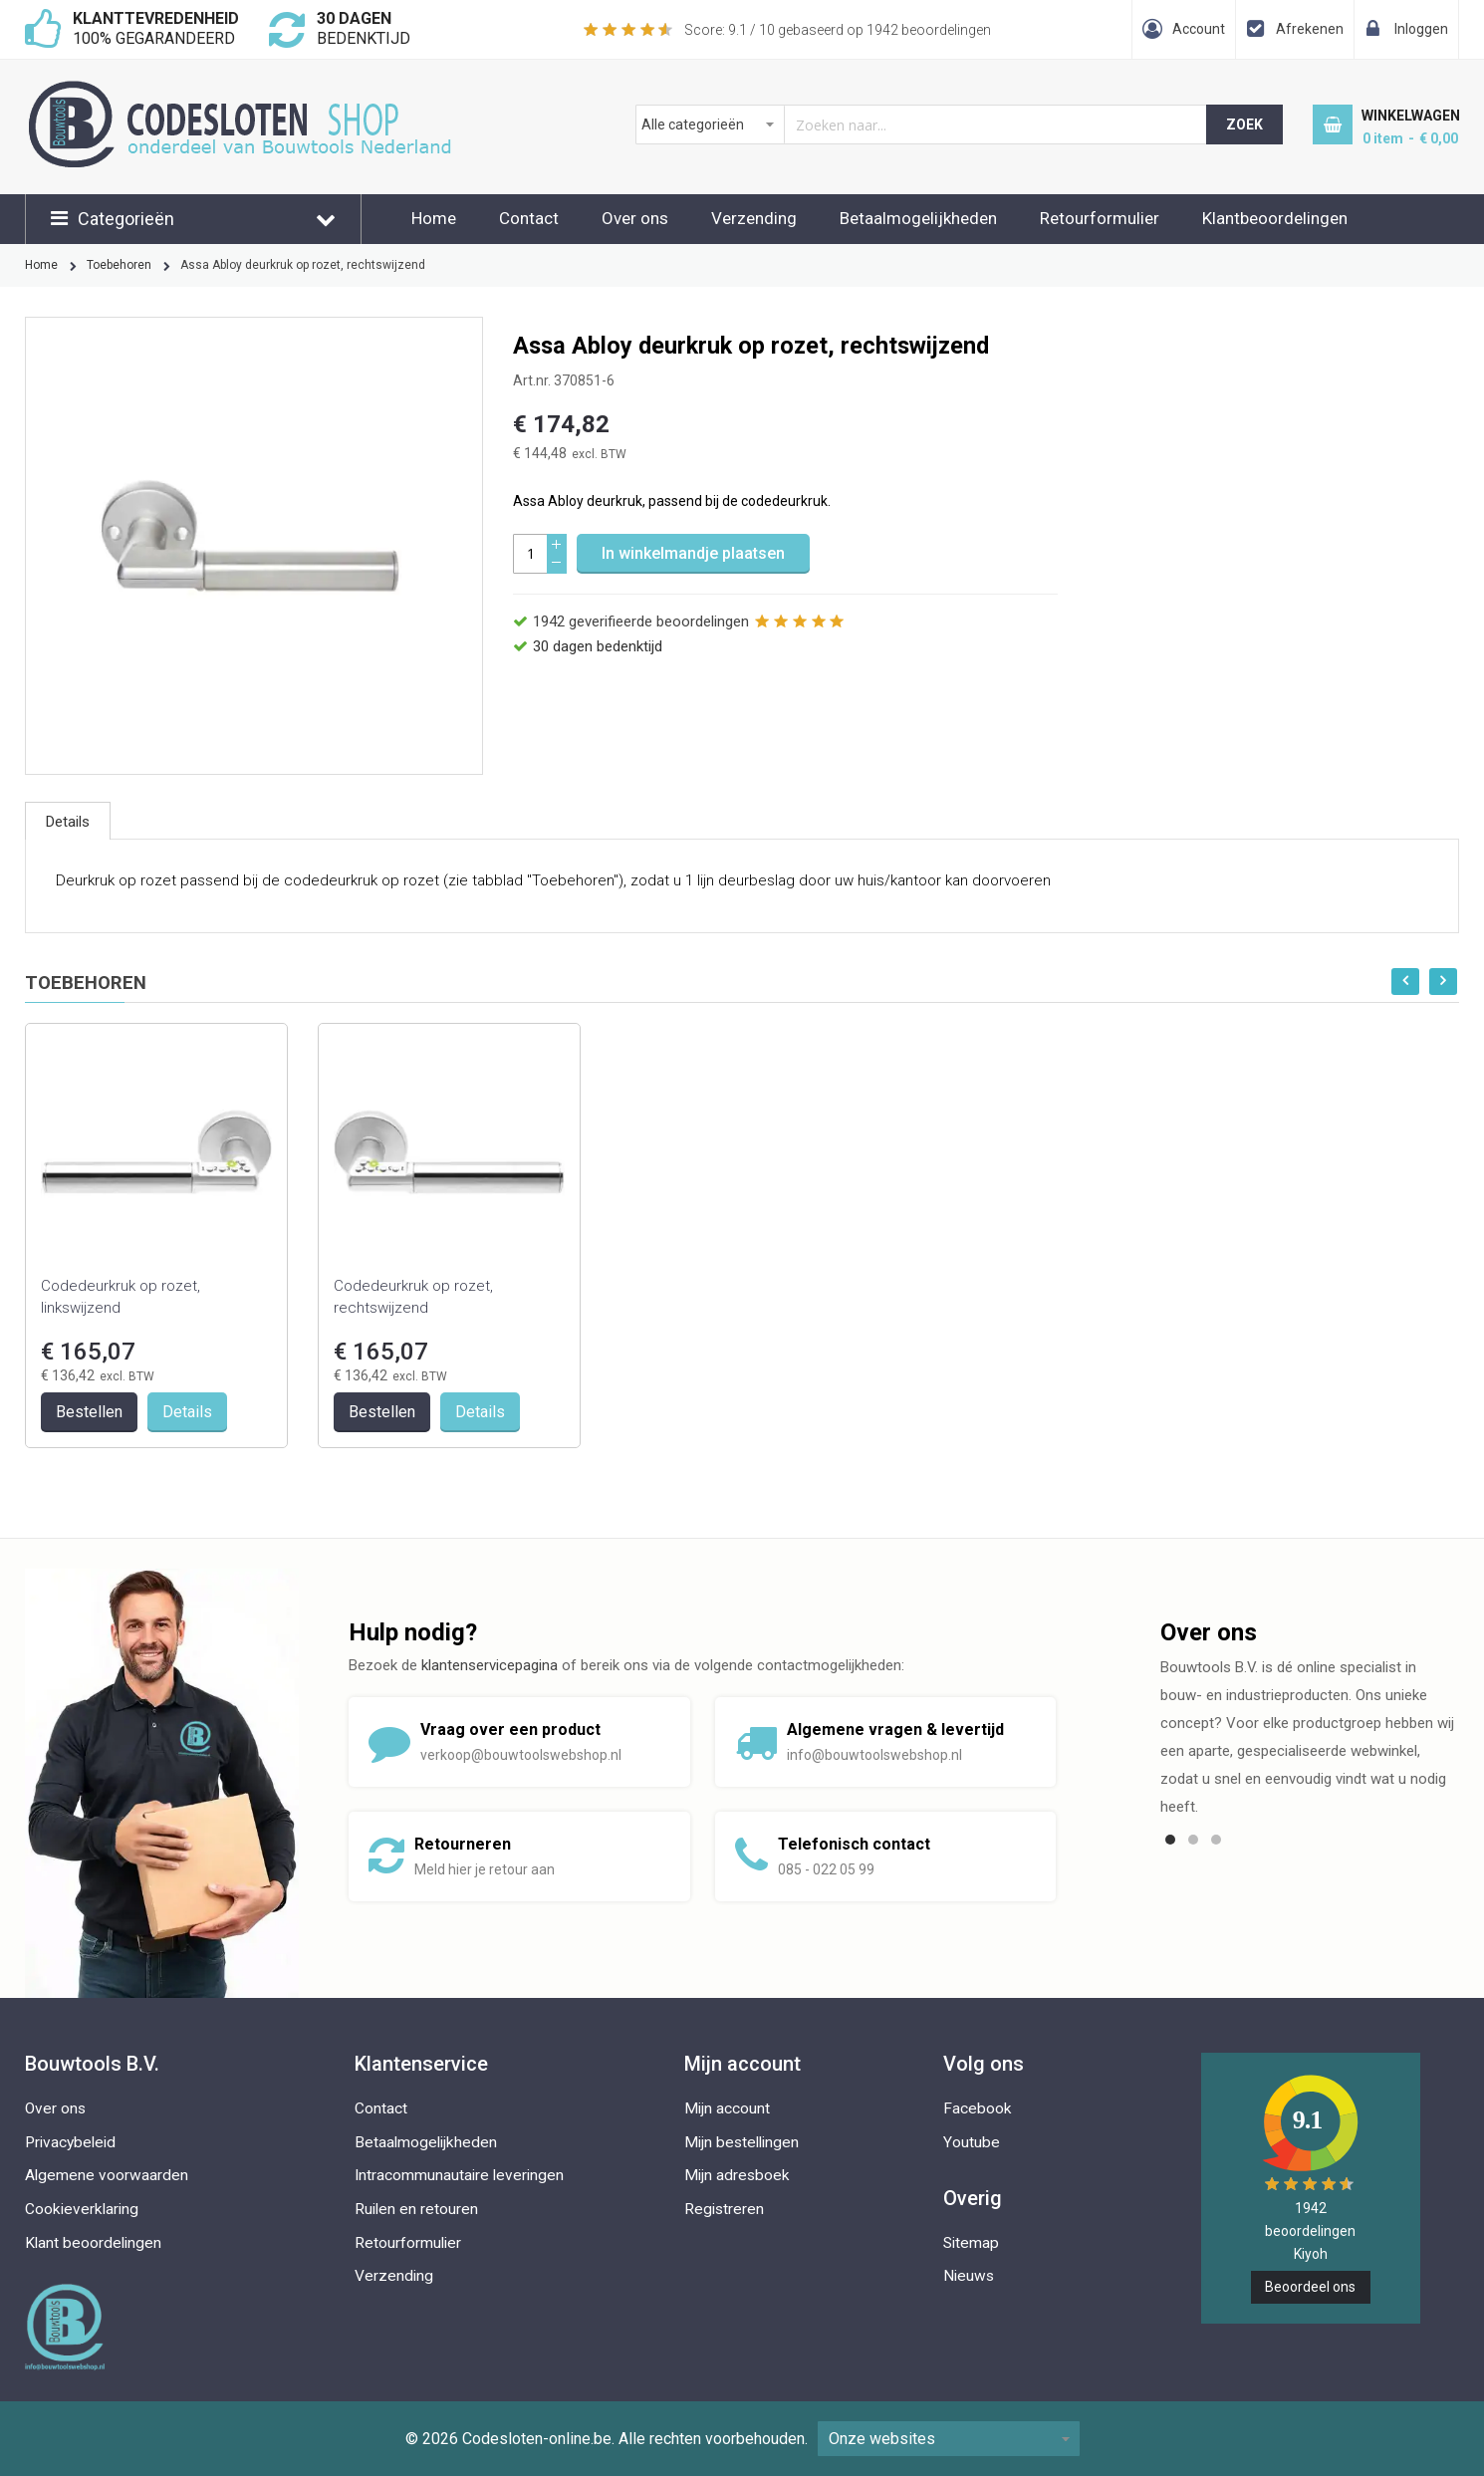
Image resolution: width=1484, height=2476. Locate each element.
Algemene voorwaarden (106, 2175)
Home (433, 218)
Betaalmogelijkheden (918, 218)
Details (68, 822)
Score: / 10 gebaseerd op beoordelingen (837, 30)
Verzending (754, 218)
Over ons (635, 218)
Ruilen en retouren (416, 2209)
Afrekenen (1310, 29)
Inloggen (1421, 29)
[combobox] (921, 124)
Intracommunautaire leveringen (459, 2175)
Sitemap (971, 2243)
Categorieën (126, 218)
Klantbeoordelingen (1275, 218)
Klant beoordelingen (93, 2243)
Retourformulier (1099, 218)
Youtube (971, 2142)
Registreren (724, 2209)
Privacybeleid (70, 2142)
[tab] (68, 821)
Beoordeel (1310, 2287)
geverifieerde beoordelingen (641, 621)
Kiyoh (1311, 2254)
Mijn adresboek (737, 2175)
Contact (529, 218)
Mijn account (727, 2108)
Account (1198, 29)
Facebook (977, 2108)
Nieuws (968, 2276)
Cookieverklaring (81, 2209)
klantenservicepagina (489, 1665)
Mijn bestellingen (741, 2142)
